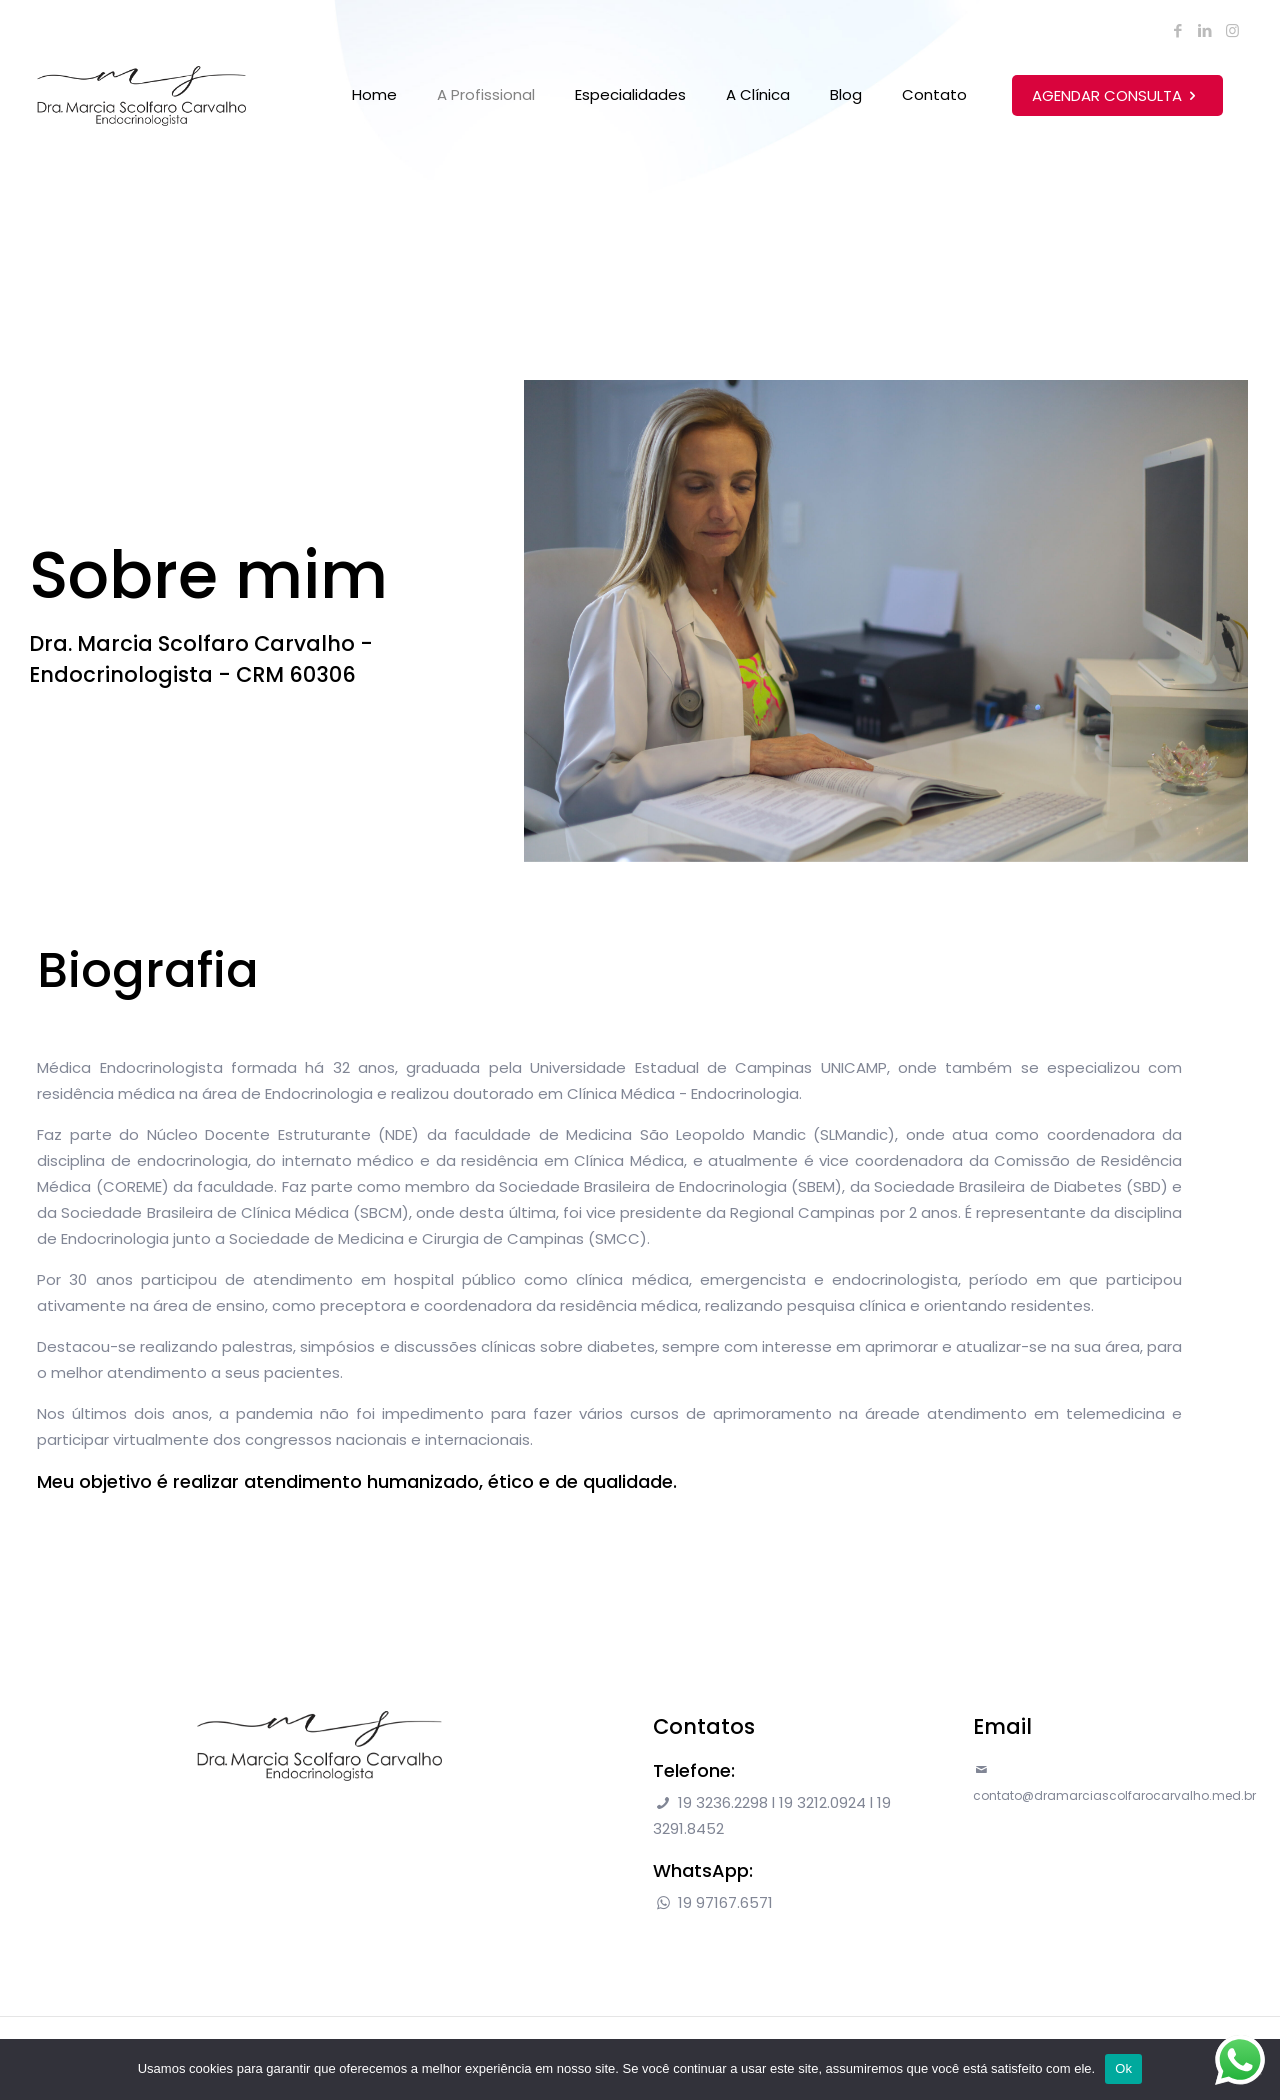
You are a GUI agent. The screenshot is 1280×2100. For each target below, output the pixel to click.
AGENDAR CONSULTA (1117, 95)
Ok (1123, 2068)
